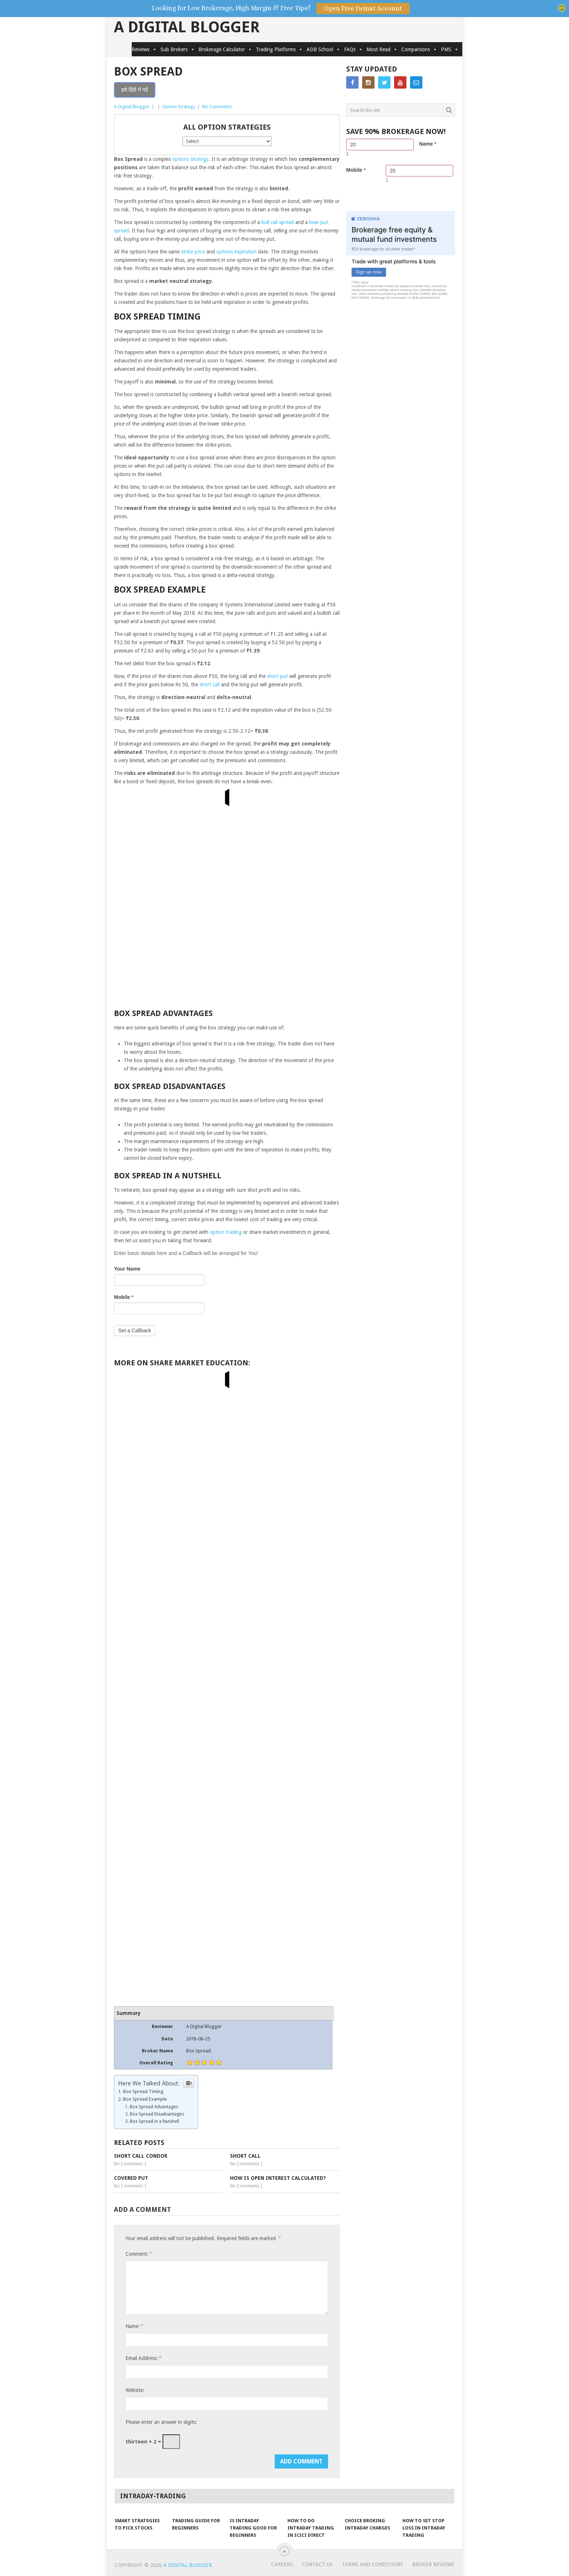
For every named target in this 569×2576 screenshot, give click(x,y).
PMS (450, 49)
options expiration (236, 252)
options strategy (190, 159)
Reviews (144, 49)
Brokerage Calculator (225, 49)
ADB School (323, 49)
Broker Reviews (433, 2564)
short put (277, 676)
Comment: (139, 2253)
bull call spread (277, 222)
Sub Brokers (177, 49)
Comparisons (419, 49)
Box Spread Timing (143, 2091)
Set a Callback (134, 1330)
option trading (226, 1232)
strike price (193, 252)
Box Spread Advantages (154, 2106)
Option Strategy (178, 106)
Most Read (382, 49)
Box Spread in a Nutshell (154, 2121)
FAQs (353, 49)
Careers (282, 2564)
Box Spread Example (145, 2099)
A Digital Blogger (187, 27)
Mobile (124, 1297)
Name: (134, 2326)
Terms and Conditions (372, 2564)
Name (427, 144)
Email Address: (143, 2357)
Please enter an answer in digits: (161, 2422)
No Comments (217, 106)
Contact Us (317, 2564)
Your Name (127, 1269)
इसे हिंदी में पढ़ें (134, 90)
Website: (135, 2390)
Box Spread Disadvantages (157, 2114)
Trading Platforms (279, 49)
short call (210, 684)
